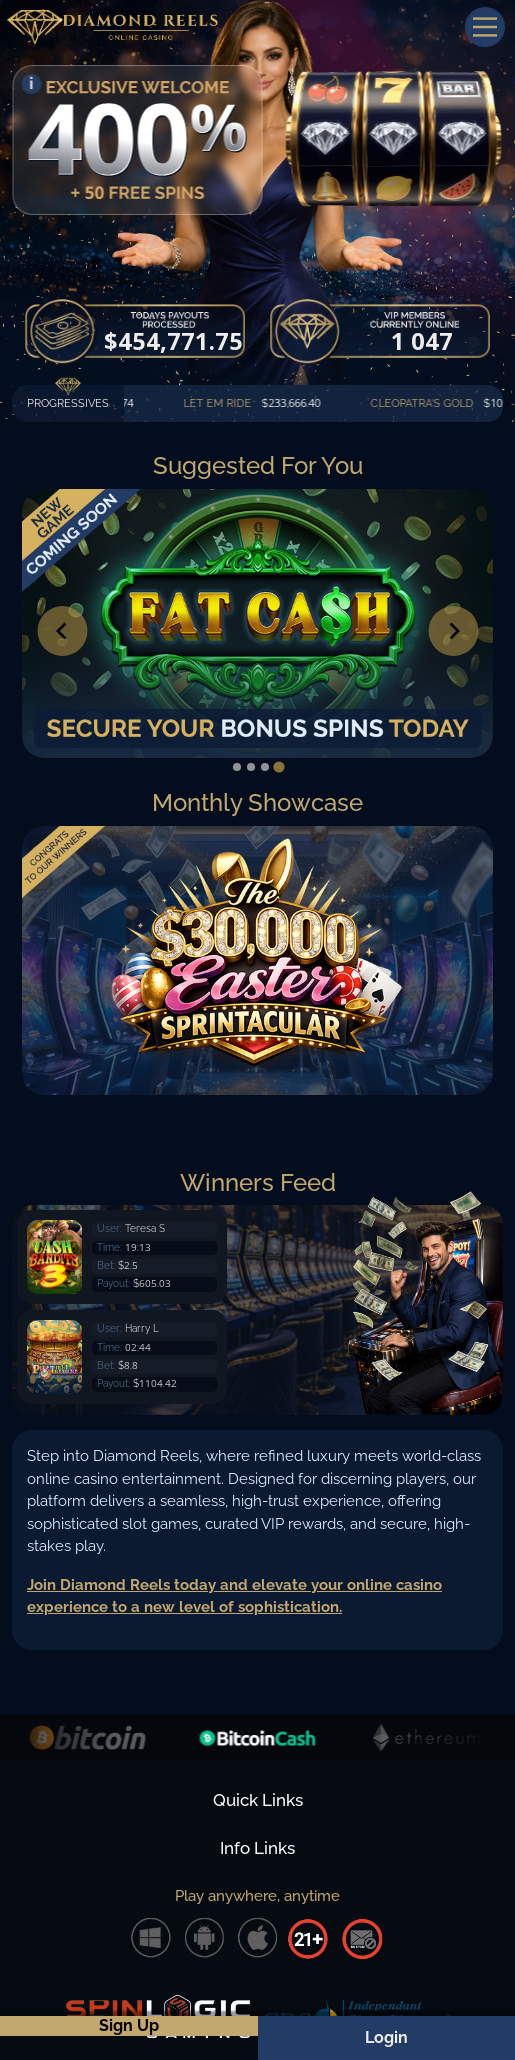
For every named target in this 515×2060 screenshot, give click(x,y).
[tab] (237, 767)
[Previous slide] (62, 631)
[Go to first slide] (453, 631)
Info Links (257, 1848)
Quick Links (258, 1800)
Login (386, 2037)
